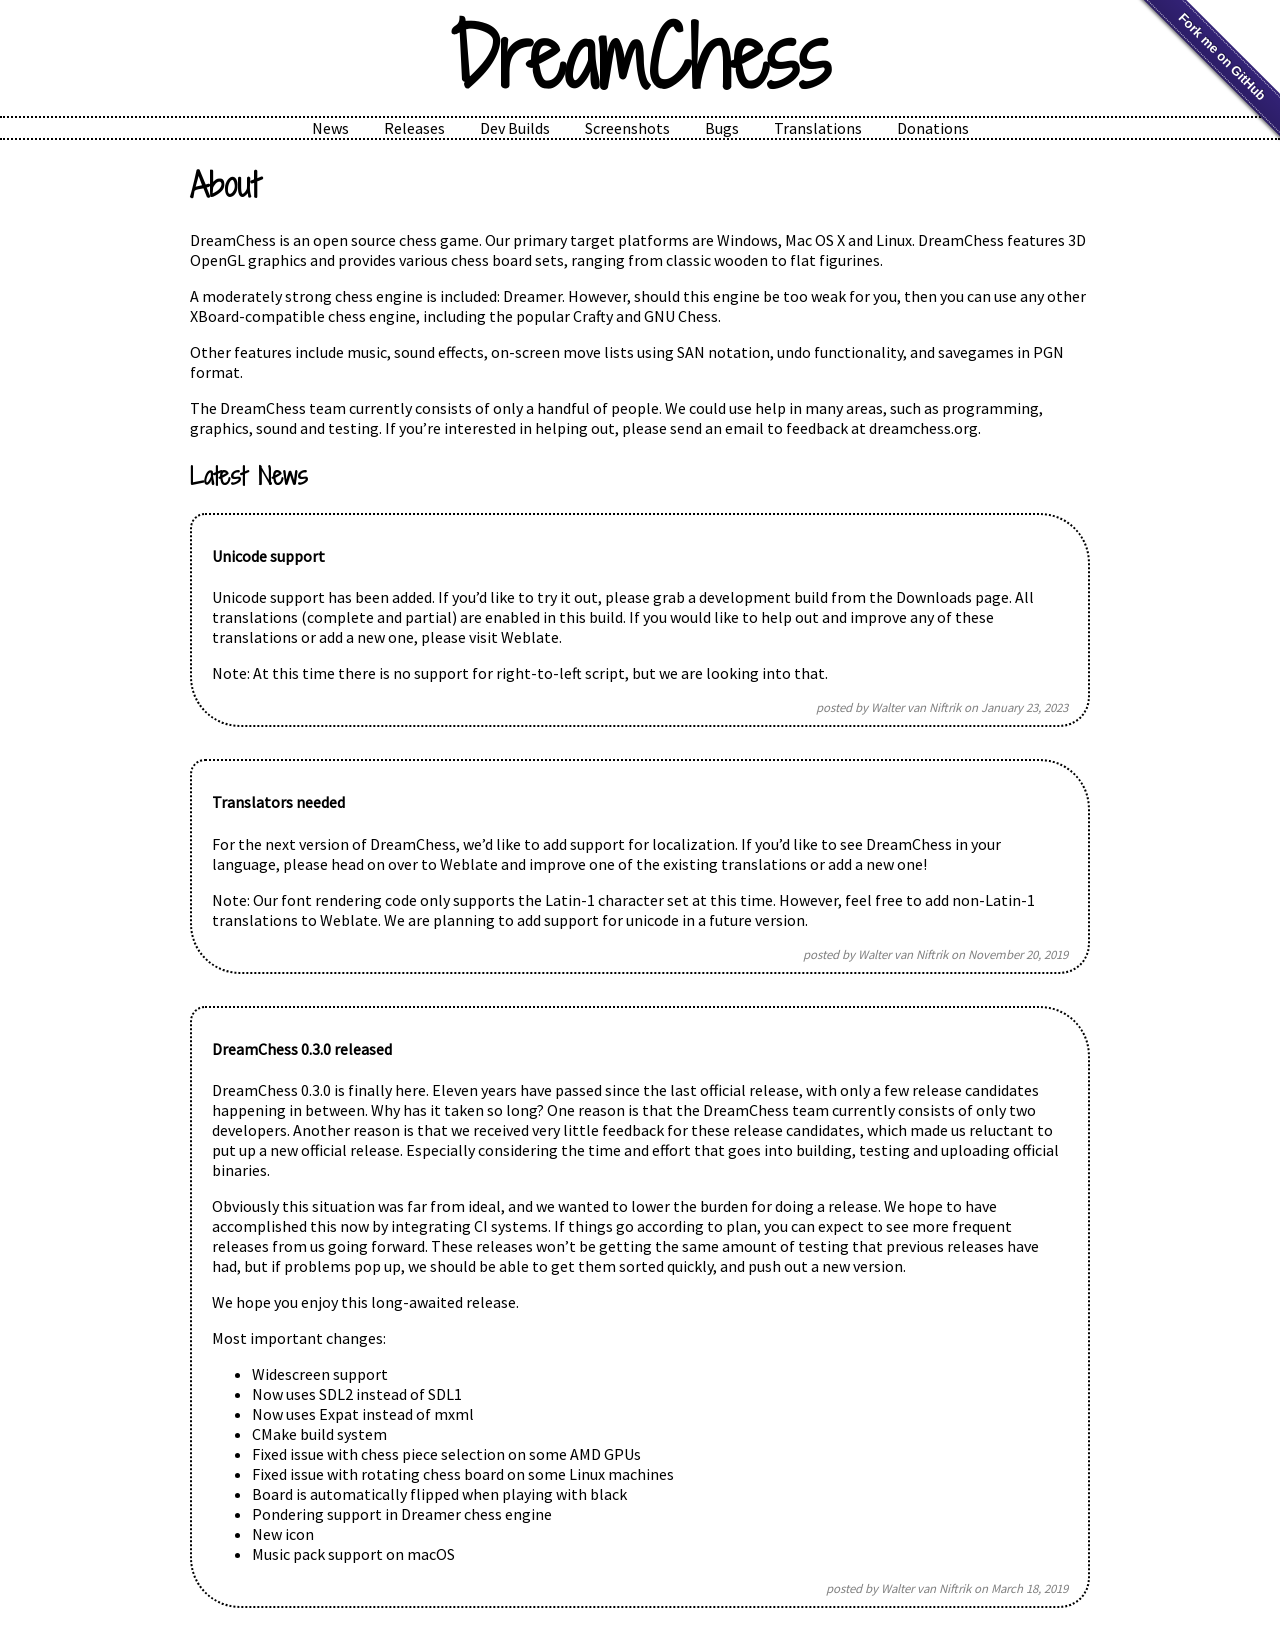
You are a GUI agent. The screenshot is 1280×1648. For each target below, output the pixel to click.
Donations (933, 128)
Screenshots (627, 128)
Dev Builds (515, 128)
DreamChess (640, 58)
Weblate (530, 637)
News (330, 128)
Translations (818, 128)
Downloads (934, 597)
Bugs (722, 128)
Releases (414, 128)
